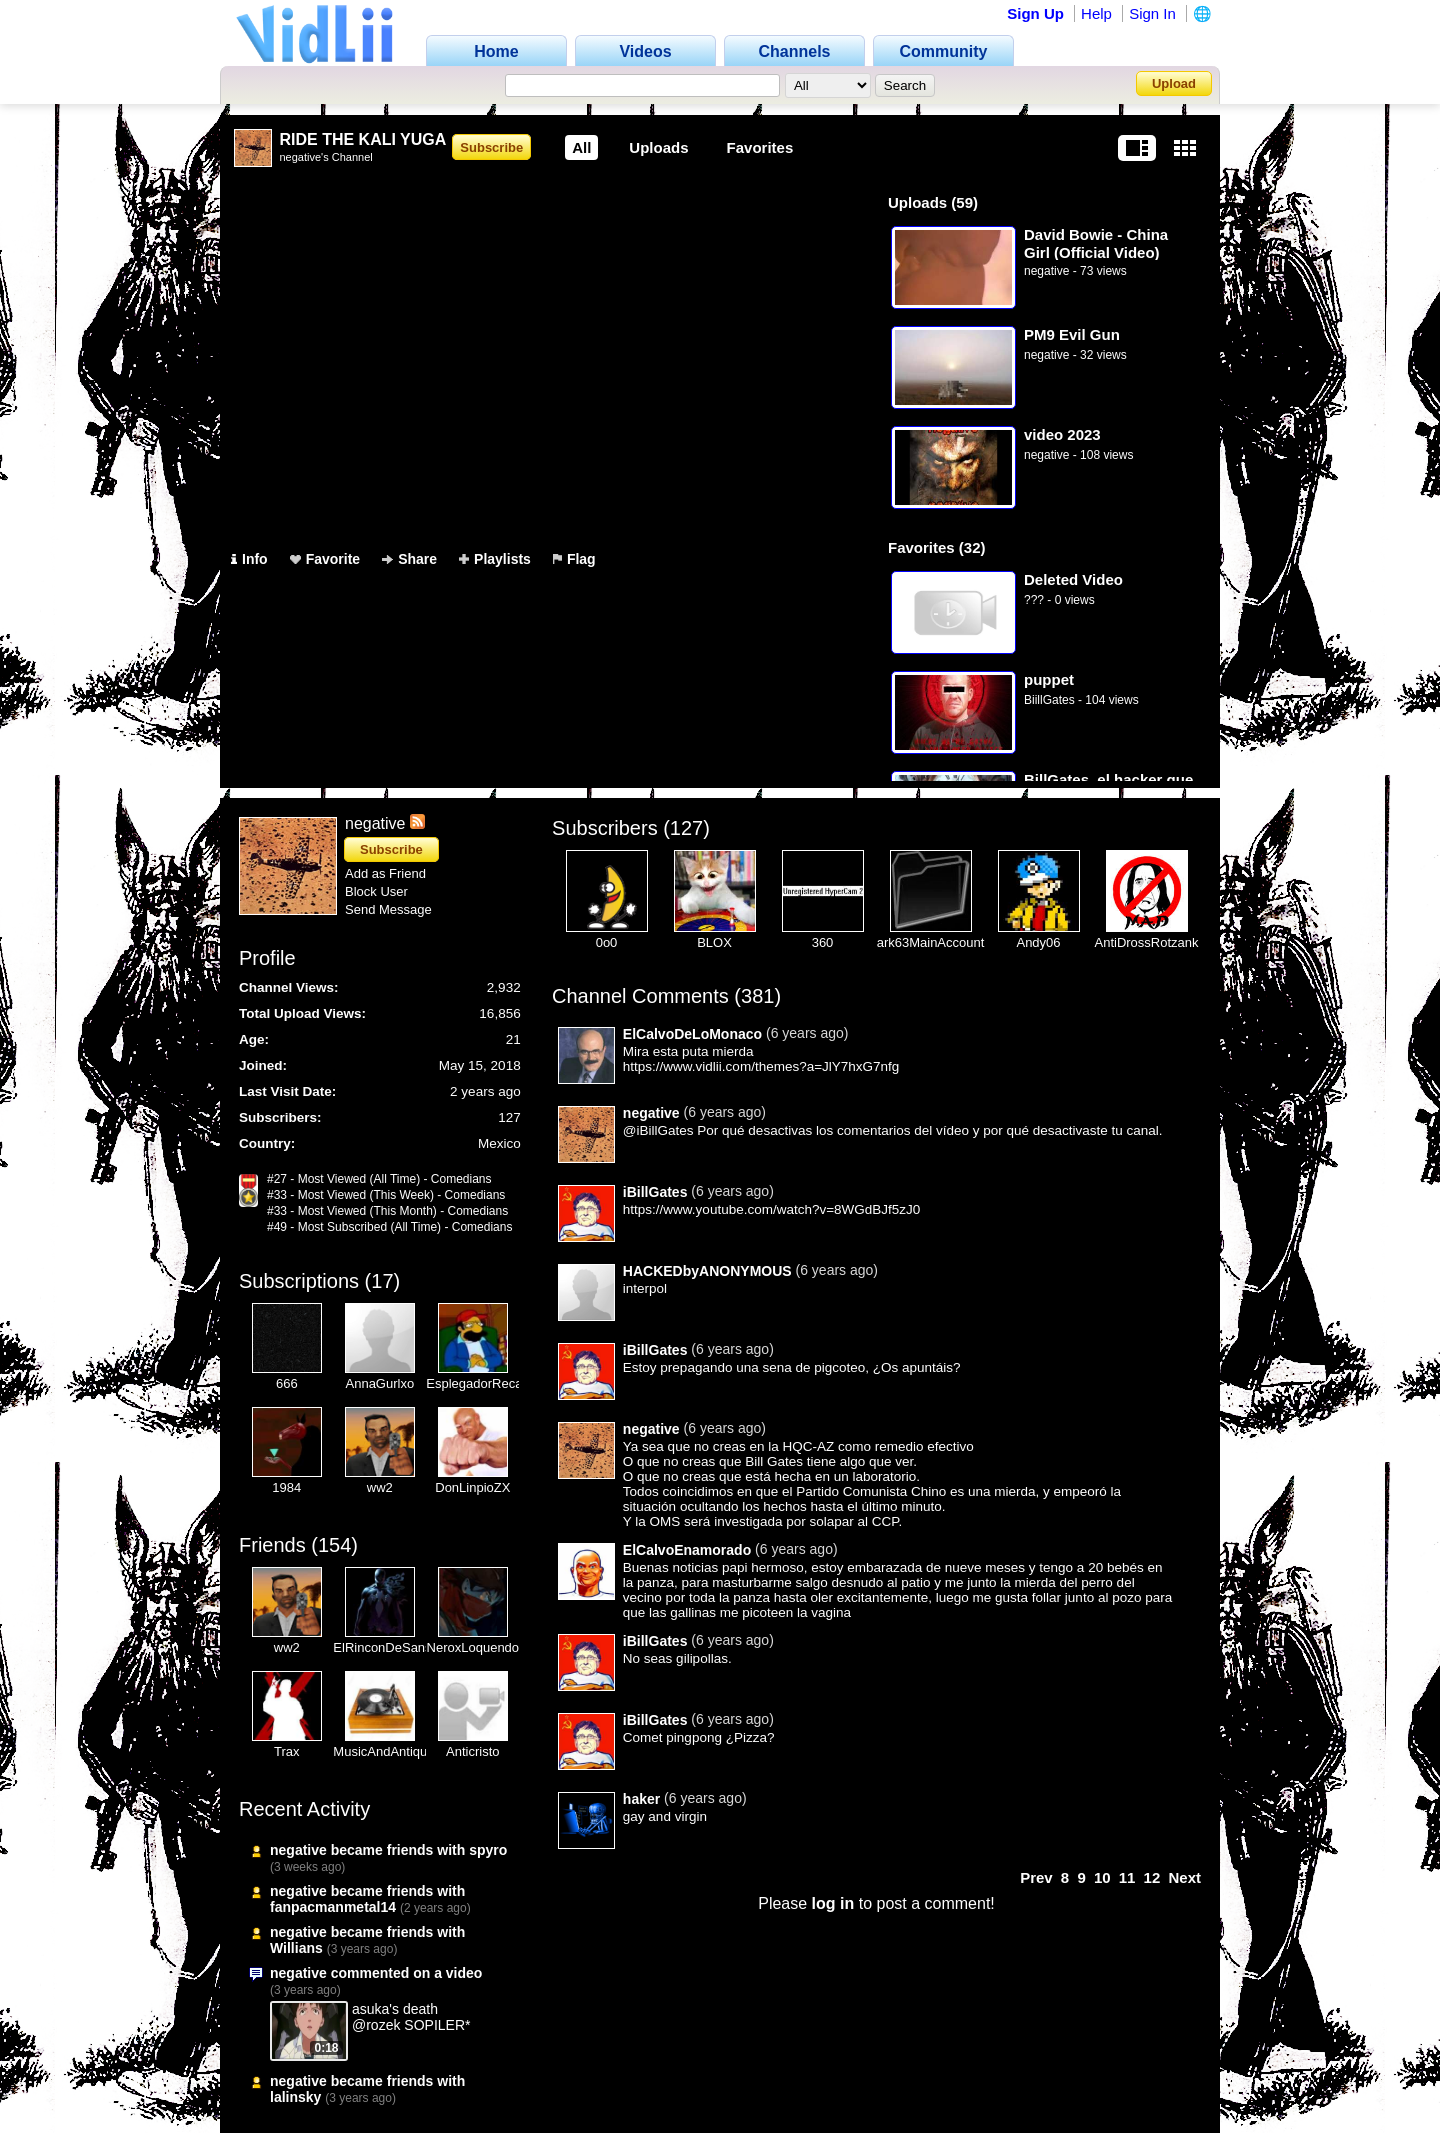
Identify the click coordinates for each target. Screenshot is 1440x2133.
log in (833, 1903)
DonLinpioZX (472, 1487)
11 (1127, 1877)
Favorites (760, 147)
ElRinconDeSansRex (393, 1647)
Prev (1036, 1877)
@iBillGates (658, 1130)
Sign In (1152, 13)
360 (823, 942)
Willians (296, 1948)
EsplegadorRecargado (490, 1383)
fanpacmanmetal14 (333, 1907)
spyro (488, 1850)
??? (1034, 600)
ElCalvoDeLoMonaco (692, 1034)
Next (1184, 1877)
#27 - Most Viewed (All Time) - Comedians (379, 1179)
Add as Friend (385, 873)
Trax (287, 1751)
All (581, 147)
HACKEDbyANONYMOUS (707, 1271)
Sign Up (1035, 13)
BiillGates (1049, 700)
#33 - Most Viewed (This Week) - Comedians (386, 1195)
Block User (376, 891)
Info (249, 559)
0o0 (607, 942)
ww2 (380, 1487)
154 (334, 1545)
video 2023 (1062, 434)
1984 (286, 1487)
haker (641, 1799)
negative (1046, 271)
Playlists (495, 559)
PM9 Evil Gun (1072, 334)
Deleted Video (1073, 579)
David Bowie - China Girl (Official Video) (1096, 243)
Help (1096, 13)
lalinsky (295, 2097)
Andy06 (1038, 942)
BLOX (714, 942)
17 (382, 1281)
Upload (1174, 83)
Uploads (658, 147)
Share (409, 559)
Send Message (388, 909)
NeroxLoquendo (473, 1647)
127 (686, 828)
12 (1152, 1877)
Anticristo (472, 1751)
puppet (1049, 679)
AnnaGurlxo (380, 1383)
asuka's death (395, 2009)
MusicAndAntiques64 (394, 1751)
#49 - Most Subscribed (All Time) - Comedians (389, 1227)
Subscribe (491, 147)
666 (287, 1383)
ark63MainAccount (931, 942)
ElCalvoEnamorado (687, 1550)
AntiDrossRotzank (1146, 942)
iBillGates (655, 1192)
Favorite (325, 559)
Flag (574, 559)
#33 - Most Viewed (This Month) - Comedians (387, 1211)
